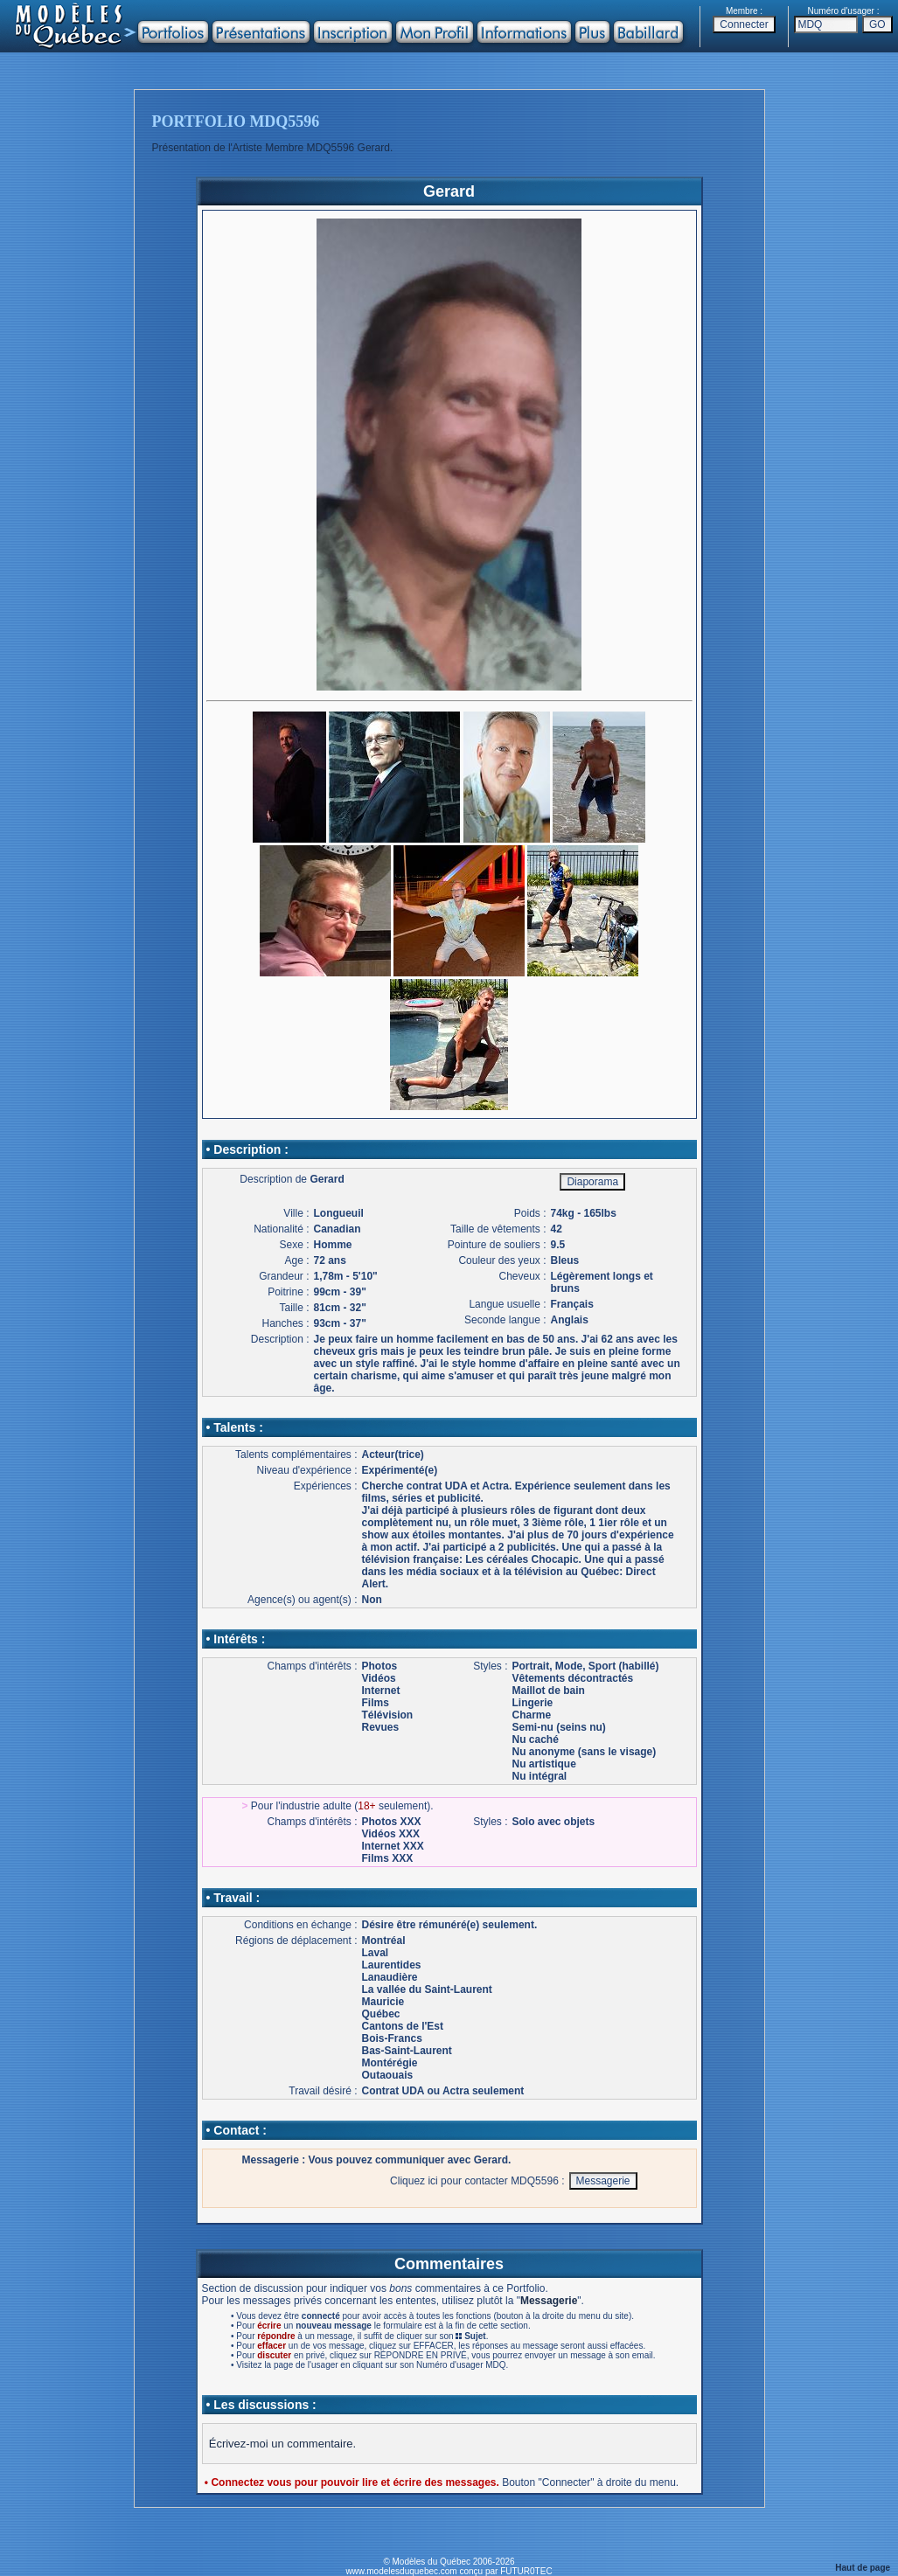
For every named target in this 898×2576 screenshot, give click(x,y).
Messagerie (548, 2301)
